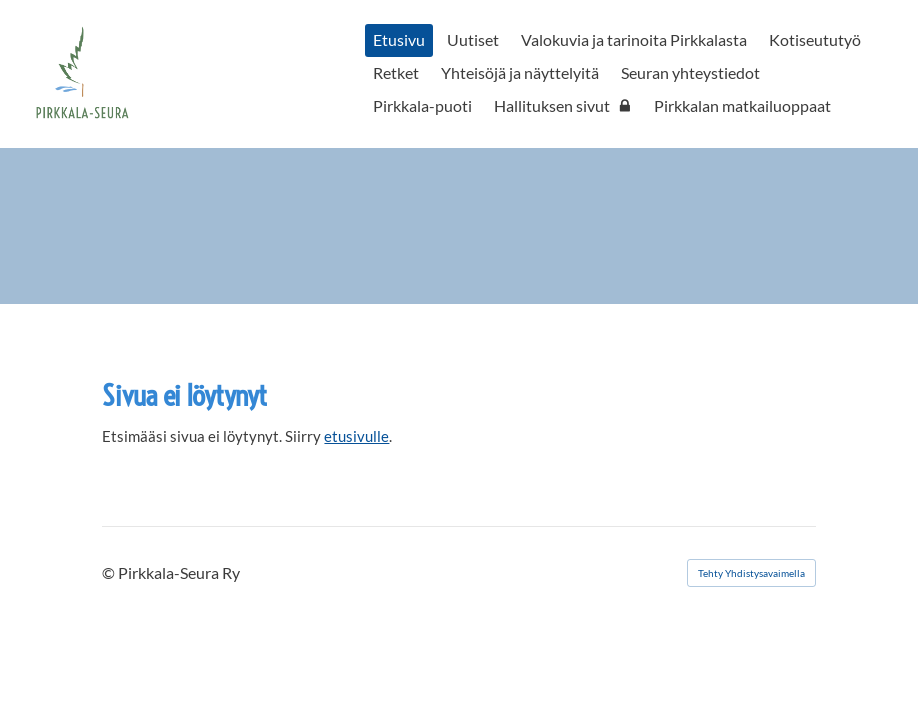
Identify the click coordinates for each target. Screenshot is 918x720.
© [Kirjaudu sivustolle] (110, 572)
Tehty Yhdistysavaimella (751, 573)
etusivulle (356, 436)
